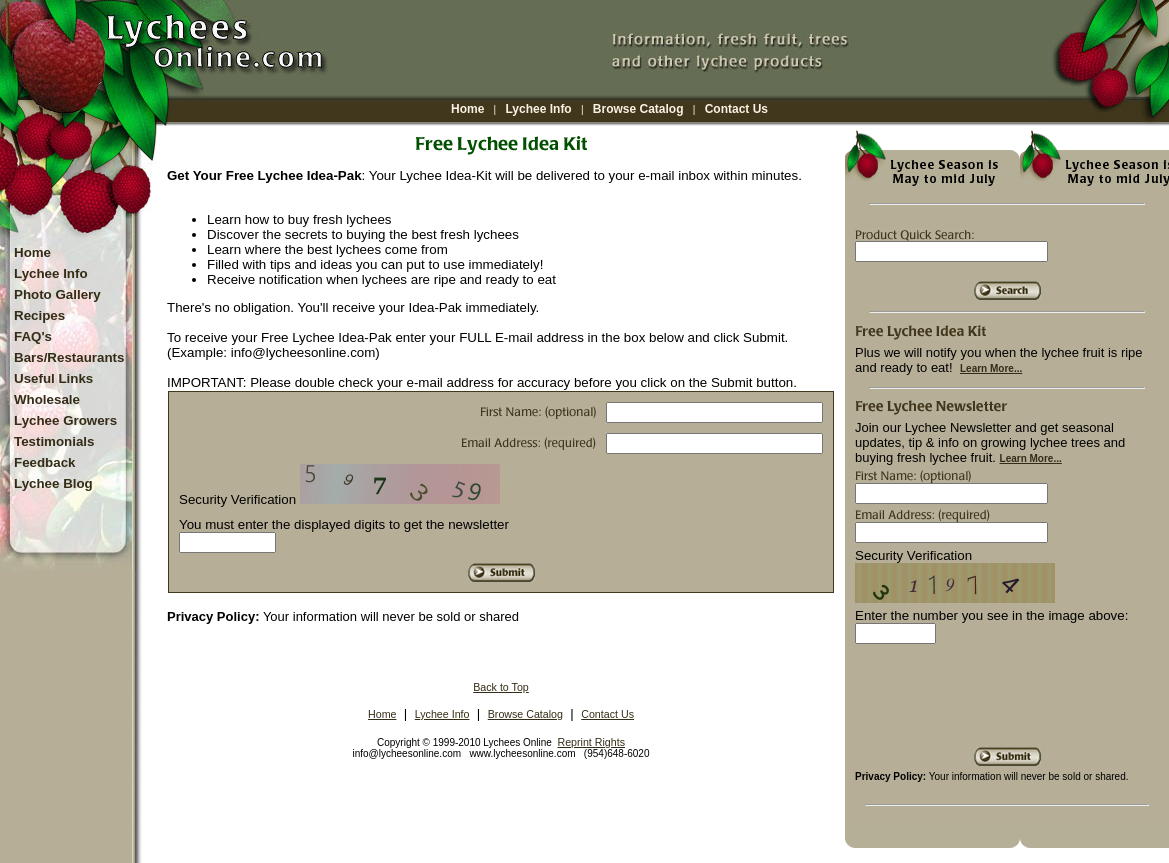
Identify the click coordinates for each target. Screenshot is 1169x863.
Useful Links (53, 378)
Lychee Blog (53, 483)
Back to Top (501, 687)
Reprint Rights (591, 742)
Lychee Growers (65, 420)
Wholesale (47, 399)
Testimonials (54, 441)
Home (467, 109)
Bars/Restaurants (69, 357)
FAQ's (33, 336)
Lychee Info (538, 109)
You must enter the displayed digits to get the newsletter (344, 524)
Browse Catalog (638, 109)
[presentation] (1007, 703)
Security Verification (237, 499)
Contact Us (736, 109)
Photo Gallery (57, 294)
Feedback (45, 462)
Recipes (39, 315)
